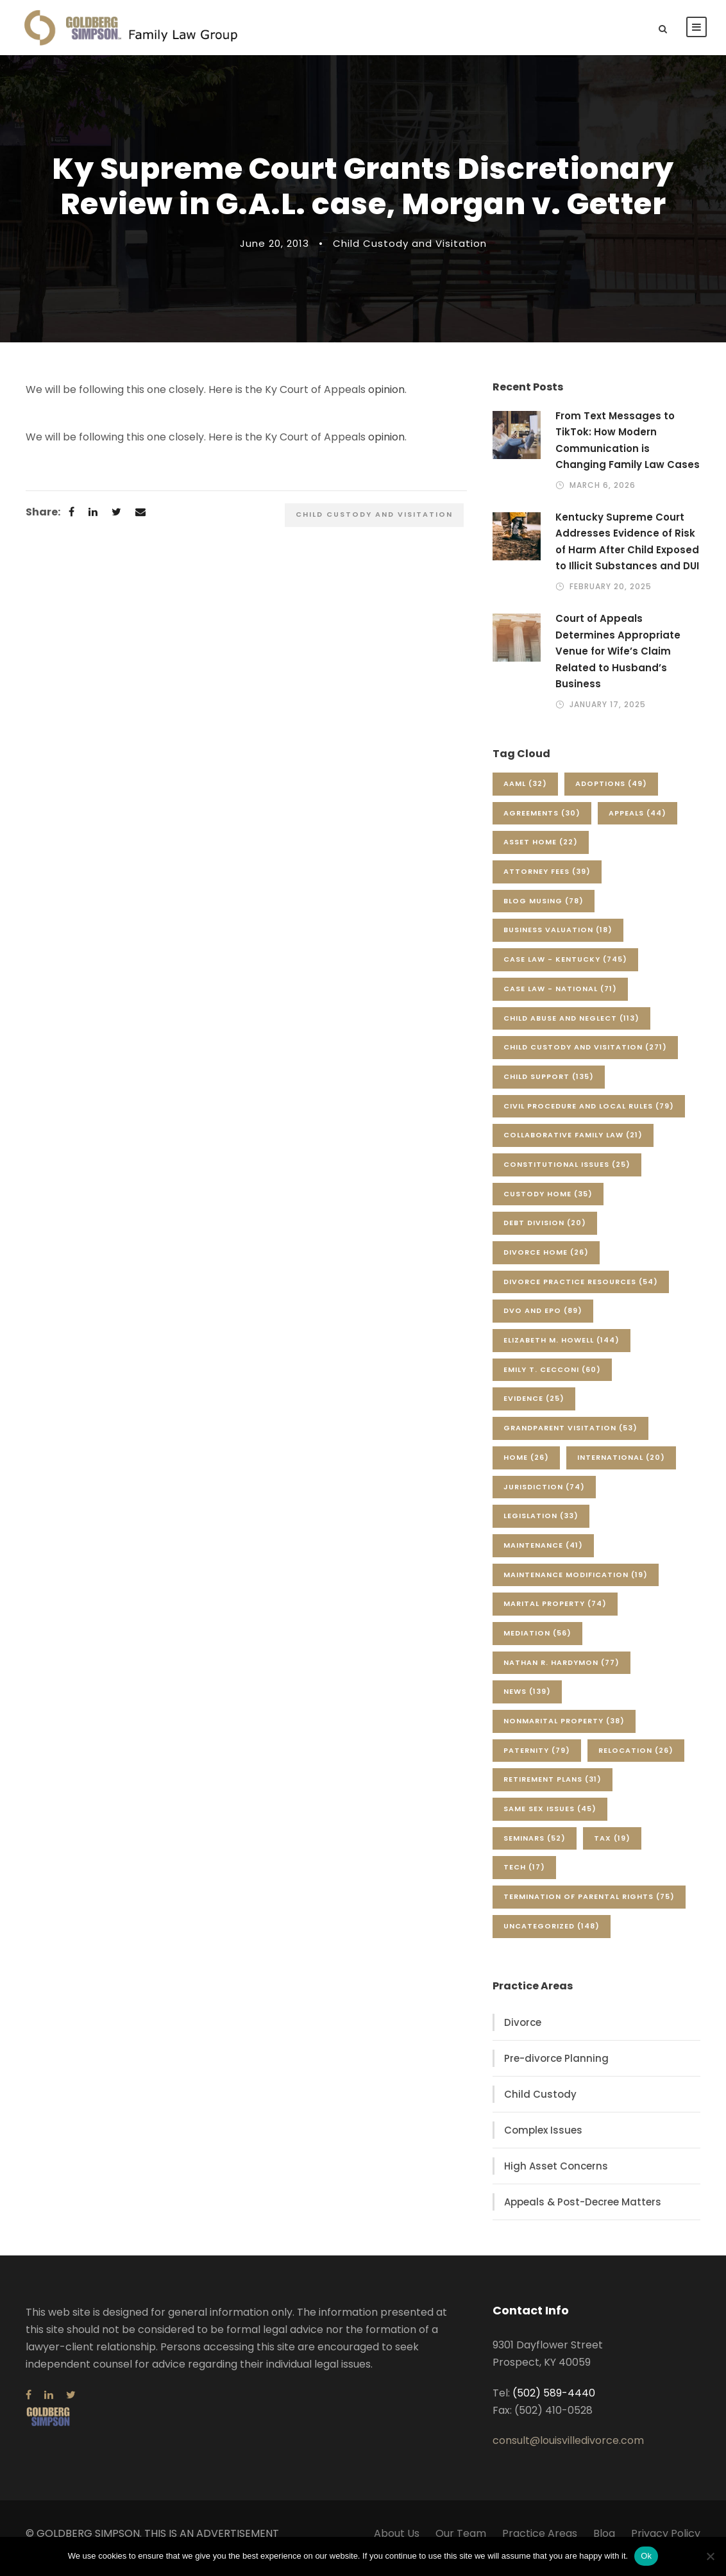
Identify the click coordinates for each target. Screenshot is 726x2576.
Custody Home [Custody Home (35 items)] (548, 1203)
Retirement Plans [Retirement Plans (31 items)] (552, 1789)
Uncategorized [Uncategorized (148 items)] (551, 1935)
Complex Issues (543, 2139)
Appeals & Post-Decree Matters (582, 2211)
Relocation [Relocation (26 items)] (635, 1760)
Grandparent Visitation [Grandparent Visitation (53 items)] (570, 1437)
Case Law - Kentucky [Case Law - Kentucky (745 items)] (565, 969)
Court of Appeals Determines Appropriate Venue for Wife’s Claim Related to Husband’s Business (617, 660)
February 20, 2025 (611, 595)
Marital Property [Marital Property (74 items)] (555, 1613)
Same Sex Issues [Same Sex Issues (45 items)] (549, 1818)
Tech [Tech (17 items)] (524, 1876)
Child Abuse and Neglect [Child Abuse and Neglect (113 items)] (571, 1028)
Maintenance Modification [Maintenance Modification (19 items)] (575, 1584)
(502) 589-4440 (553, 2402)
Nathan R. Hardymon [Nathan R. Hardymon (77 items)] (561, 1672)
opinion (386, 399)
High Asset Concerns (556, 2175)
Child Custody (540, 2104)
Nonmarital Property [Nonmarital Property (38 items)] (564, 1730)
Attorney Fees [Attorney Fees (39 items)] (547, 881)
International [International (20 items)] (621, 1467)
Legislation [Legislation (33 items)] (540, 1525)
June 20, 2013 (274, 253)
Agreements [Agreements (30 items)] (541, 822)
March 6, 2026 (603, 494)
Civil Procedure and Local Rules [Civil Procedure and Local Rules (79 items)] (588, 1115)
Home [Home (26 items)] (526, 1467)
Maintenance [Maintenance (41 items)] (543, 1555)
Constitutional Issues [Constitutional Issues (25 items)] (566, 1174)
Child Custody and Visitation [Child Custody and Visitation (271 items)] (585, 1056)
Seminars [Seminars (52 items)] (534, 1848)
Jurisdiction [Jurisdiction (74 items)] (544, 1496)
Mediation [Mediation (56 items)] (537, 1642)
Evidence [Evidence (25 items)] (533, 1408)
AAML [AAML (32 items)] (525, 793)
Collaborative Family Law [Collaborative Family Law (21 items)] (573, 1144)
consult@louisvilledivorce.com (568, 2450)
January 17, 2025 (608, 713)
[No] (710, 2556)
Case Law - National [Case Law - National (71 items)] (560, 998)
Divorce (522, 2032)
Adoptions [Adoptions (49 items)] (611, 793)
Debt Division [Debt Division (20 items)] (544, 1232)
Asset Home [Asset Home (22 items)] (540, 851)
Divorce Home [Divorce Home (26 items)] (546, 1262)
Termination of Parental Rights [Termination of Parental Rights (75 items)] (589, 1906)
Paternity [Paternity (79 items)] (536, 1760)
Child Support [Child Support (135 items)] (548, 1086)
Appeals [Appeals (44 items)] (637, 822)
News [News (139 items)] (527, 1701)
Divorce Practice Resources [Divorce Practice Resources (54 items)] (580, 1291)
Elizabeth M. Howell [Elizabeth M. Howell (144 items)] (561, 1349)
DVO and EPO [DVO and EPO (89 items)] (542, 1320)
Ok (646, 2556)
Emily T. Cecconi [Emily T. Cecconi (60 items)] (552, 1379)
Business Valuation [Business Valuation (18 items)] (557, 939)
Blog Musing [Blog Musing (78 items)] (543, 910)
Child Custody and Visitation (410, 253)
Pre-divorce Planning (556, 2068)
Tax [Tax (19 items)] (612, 1848)
